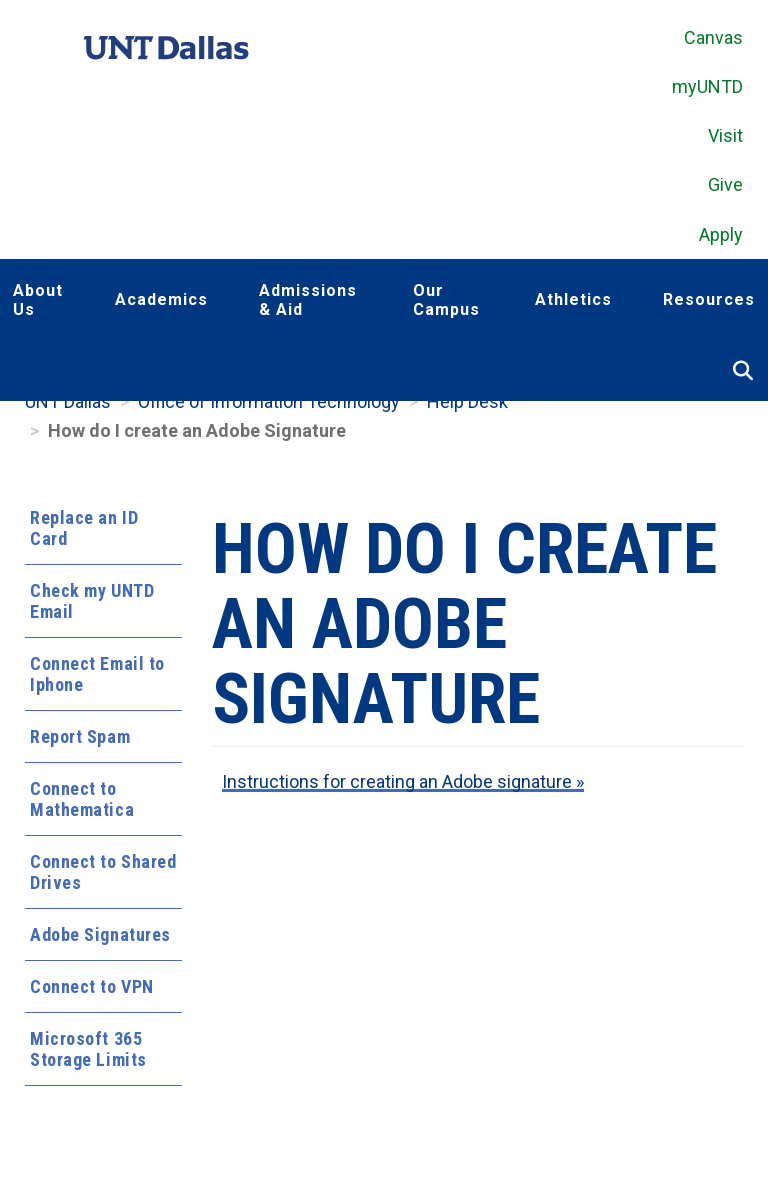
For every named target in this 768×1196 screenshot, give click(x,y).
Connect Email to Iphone (97, 674)
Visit (725, 135)
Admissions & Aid (308, 300)
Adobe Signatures (100, 934)
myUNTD (707, 86)
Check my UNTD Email (92, 601)
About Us (38, 300)
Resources (709, 299)
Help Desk (467, 401)
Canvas (713, 37)
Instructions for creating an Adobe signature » (403, 781)
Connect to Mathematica (82, 799)
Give (725, 184)
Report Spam (80, 736)
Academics (161, 299)
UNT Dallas (68, 401)
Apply (721, 234)
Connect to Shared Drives (103, 872)
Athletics (573, 299)
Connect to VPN (92, 986)
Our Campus (446, 300)
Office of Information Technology (269, 401)
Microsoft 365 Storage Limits (88, 1049)
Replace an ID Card (84, 528)
